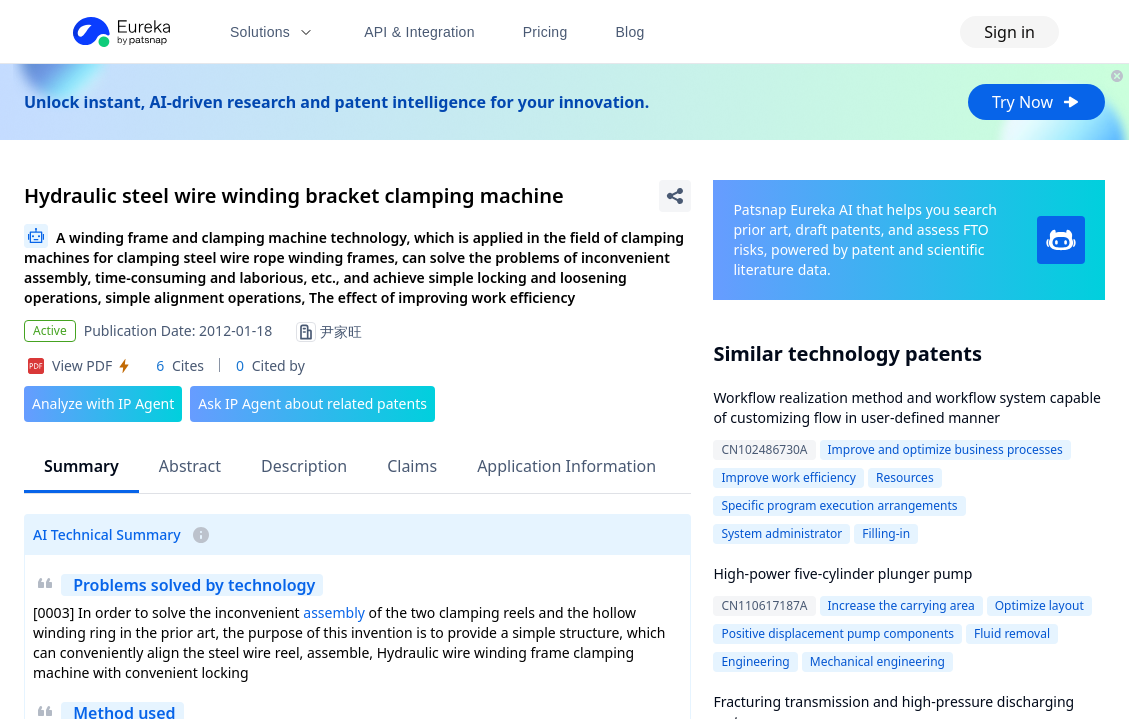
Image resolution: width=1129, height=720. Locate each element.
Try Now (1036, 102)
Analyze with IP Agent (103, 403)
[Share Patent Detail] (675, 196)
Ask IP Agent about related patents (312, 403)
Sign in (1009, 32)
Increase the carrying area (901, 605)
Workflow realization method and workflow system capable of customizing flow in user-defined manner (907, 407)
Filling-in (886, 533)
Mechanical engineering (877, 661)
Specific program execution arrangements (839, 505)
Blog (630, 32)
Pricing (545, 32)
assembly (334, 612)
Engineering (755, 661)
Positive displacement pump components (837, 633)
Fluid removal (1012, 633)
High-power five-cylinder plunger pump (842, 573)
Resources (905, 477)
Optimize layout (1039, 605)
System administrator (781, 533)
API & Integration (419, 32)
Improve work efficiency (788, 477)
